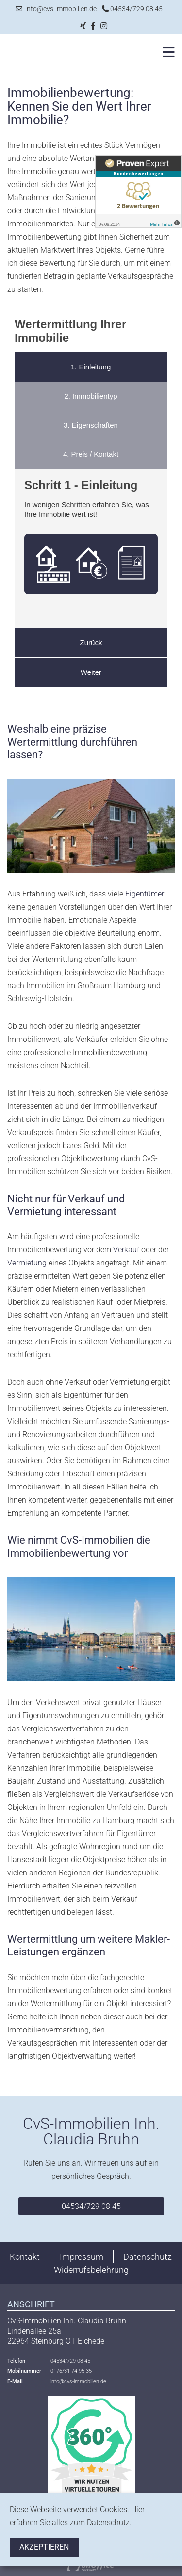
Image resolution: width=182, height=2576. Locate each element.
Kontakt (25, 2257)
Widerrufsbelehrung (91, 2270)
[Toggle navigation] (166, 52)
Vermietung (27, 1262)
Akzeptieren (44, 2547)
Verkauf (126, 1249)
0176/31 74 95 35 (71, 2371)
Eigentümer (144, 893)
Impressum (81, 2257)
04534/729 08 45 (132, 9)
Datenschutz (147, 2257)
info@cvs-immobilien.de (56, 9)
